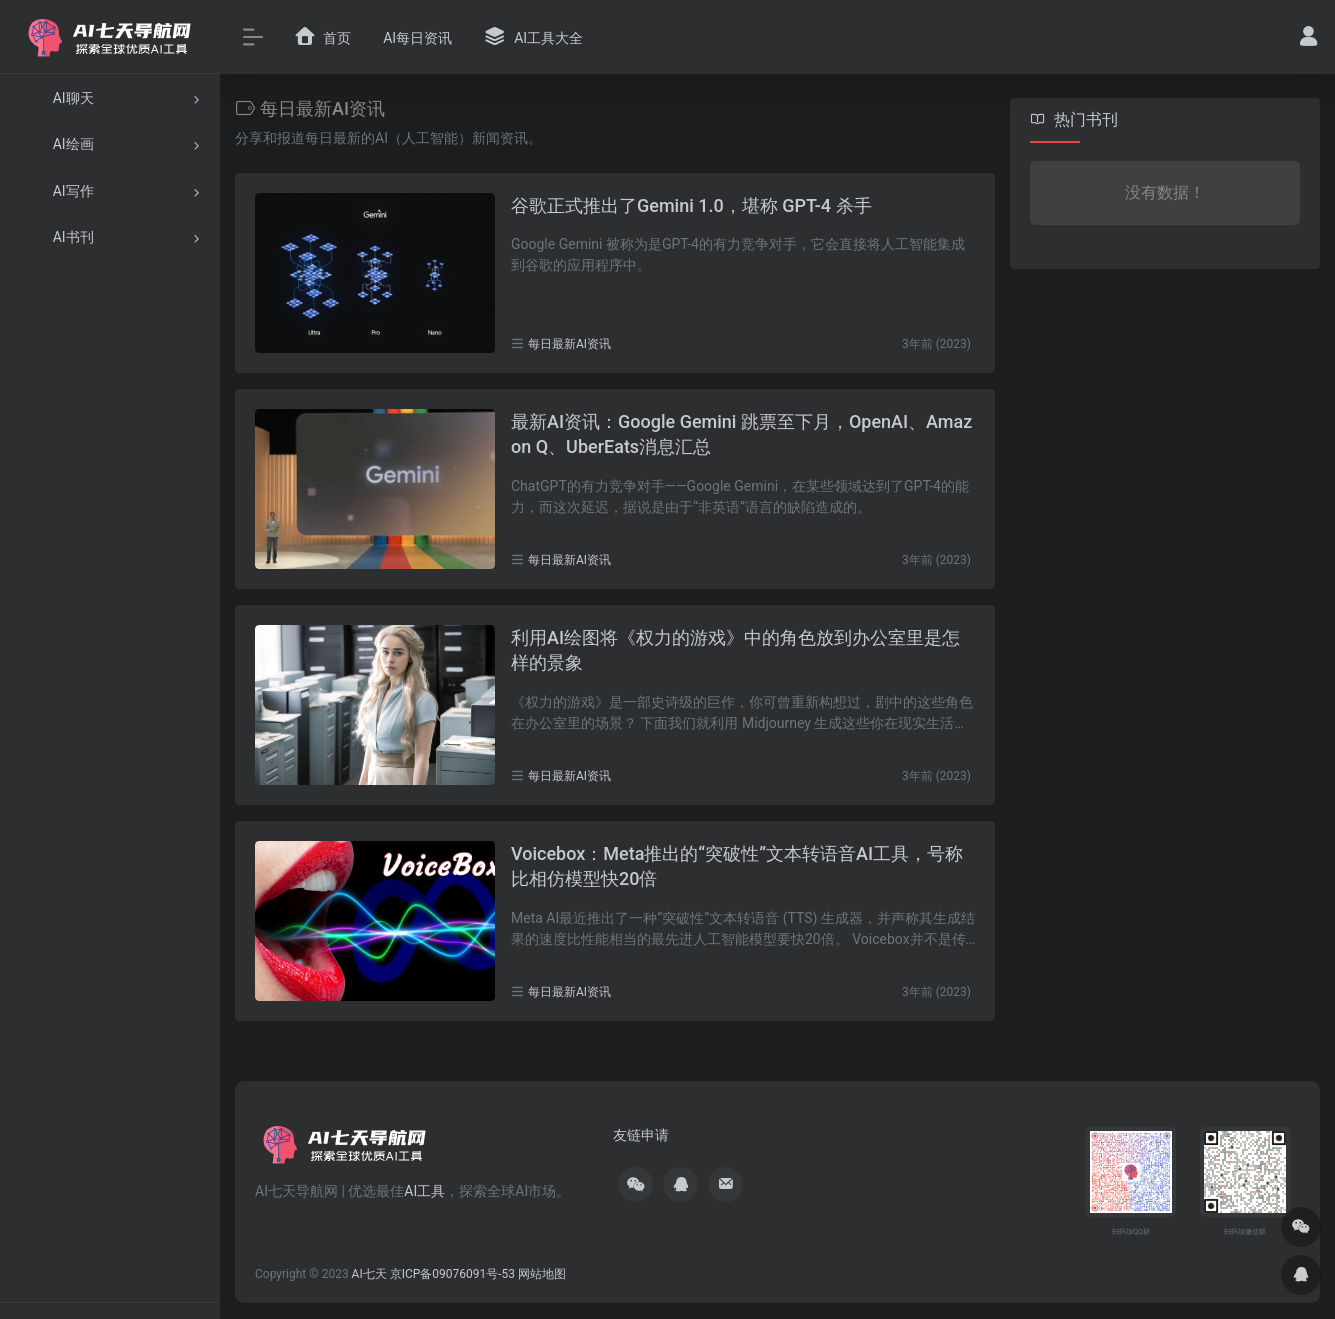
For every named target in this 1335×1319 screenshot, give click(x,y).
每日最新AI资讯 (569, 344)
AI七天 (369, 1274)
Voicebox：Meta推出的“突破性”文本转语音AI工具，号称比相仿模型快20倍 (737, 866)
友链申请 (641, 1135)
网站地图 (542, 1274)
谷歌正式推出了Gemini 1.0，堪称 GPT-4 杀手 (691, 205)
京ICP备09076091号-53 (452, 1274)
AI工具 (424, 1191)
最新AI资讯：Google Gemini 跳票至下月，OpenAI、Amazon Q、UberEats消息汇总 (741, 434)
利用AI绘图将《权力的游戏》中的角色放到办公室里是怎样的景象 (735, 650)
